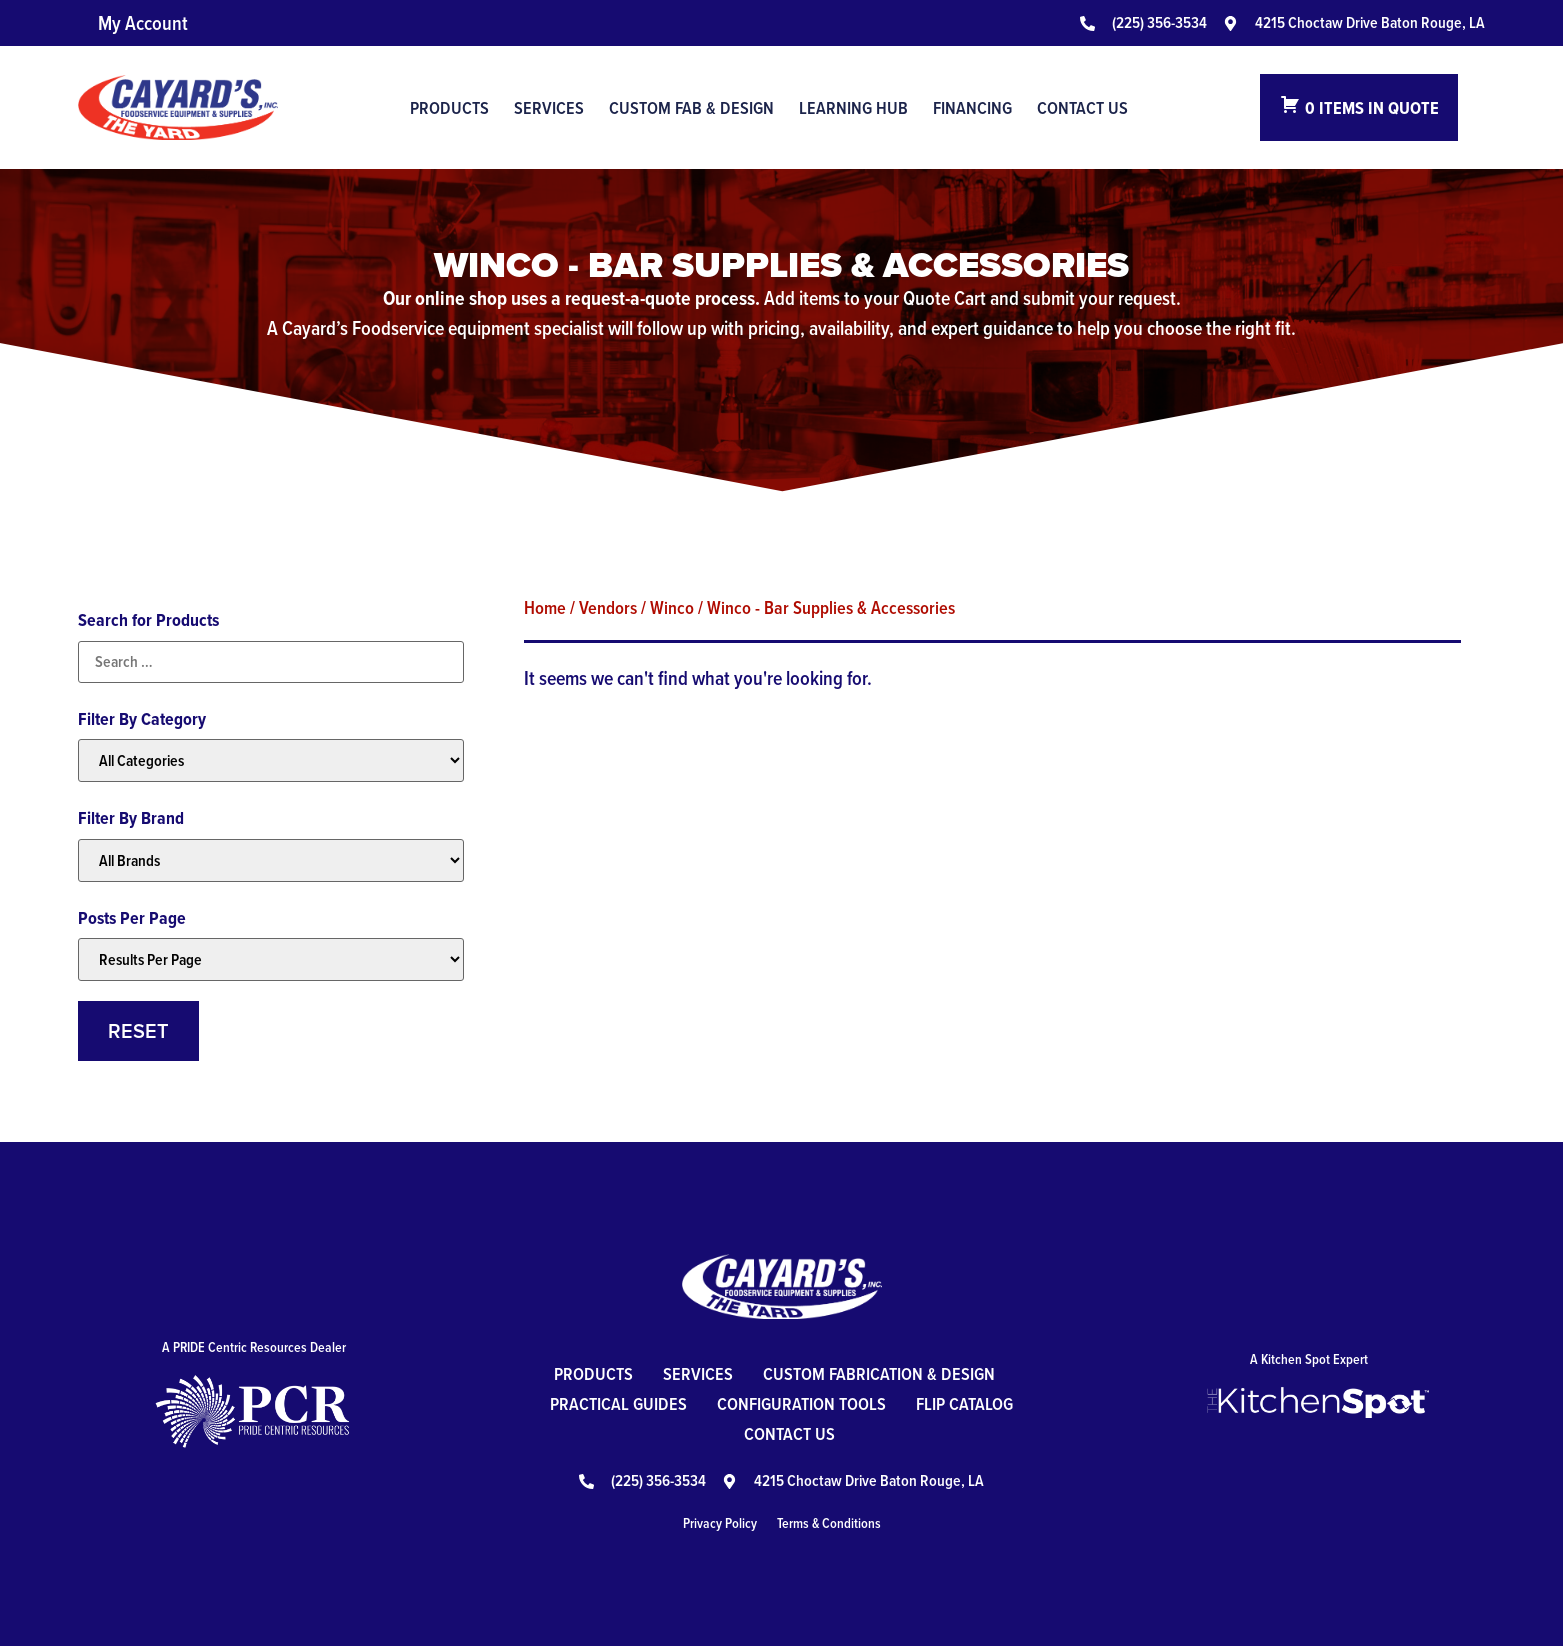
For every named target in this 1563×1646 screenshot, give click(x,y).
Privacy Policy (720, 1523)
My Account (143, 23)
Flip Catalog (964, 1403)
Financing (972, 108)
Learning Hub (853, 108)
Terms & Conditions (829, 1523)
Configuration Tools (801, 1403)
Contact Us (1082, 108)
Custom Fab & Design (691, 108)
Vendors (608, 607)
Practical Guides (618, 1403)
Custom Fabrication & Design (879, 1373)
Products (449, 108)
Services (549, 108)
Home (545, 607)
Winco (672, 607)
